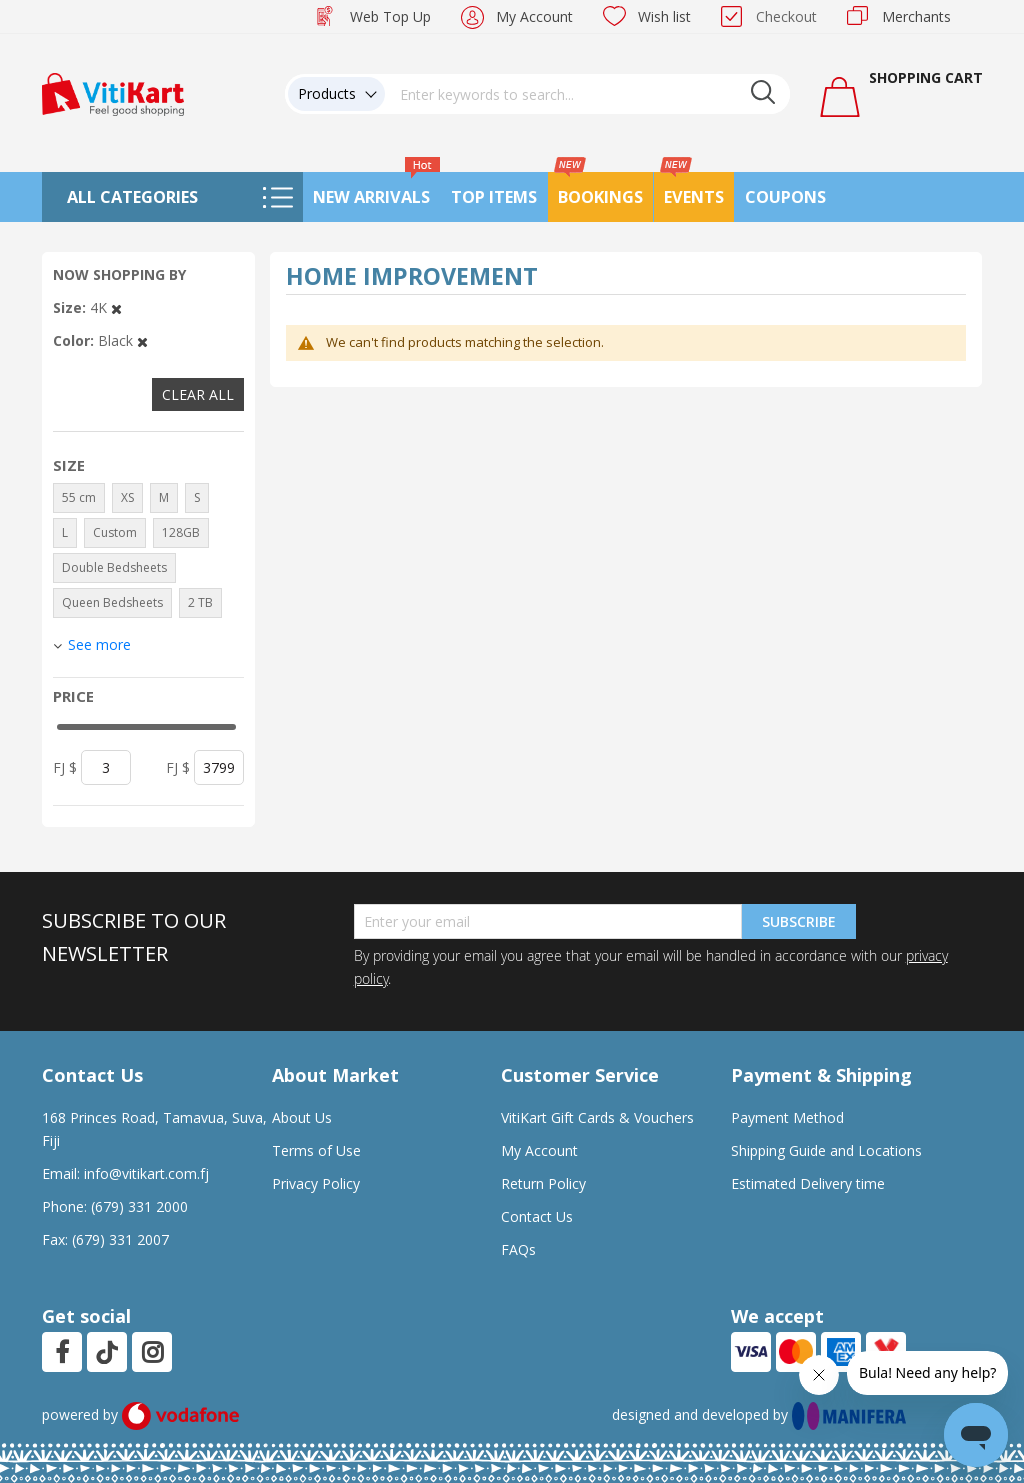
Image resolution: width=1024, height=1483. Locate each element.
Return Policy (543, 1183)
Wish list (664, 16)
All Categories (132, 197)
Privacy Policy (316, 1183)
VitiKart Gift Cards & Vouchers (597, 1117)
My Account (534, 16)
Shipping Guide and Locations (826, 1150)
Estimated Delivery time (808, 1183)
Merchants (916, 16)
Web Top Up (390, 16)
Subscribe (799, 921)
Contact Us (537, 1216)
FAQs (518, 1249)
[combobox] (588, 94)
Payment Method (787, 1117)
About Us (302, 1117)
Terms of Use (316, 1150)
